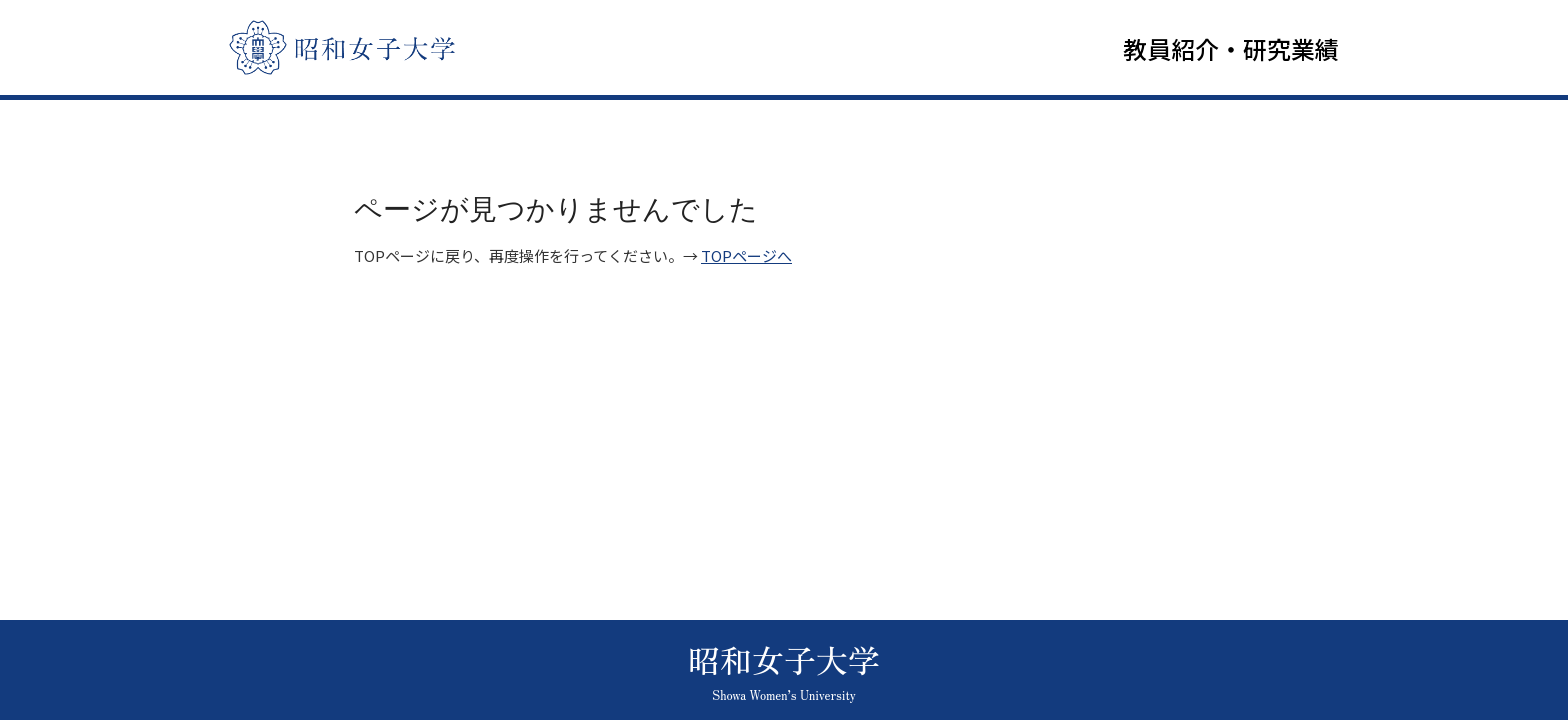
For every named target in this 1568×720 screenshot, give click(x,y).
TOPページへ (746, 260)
